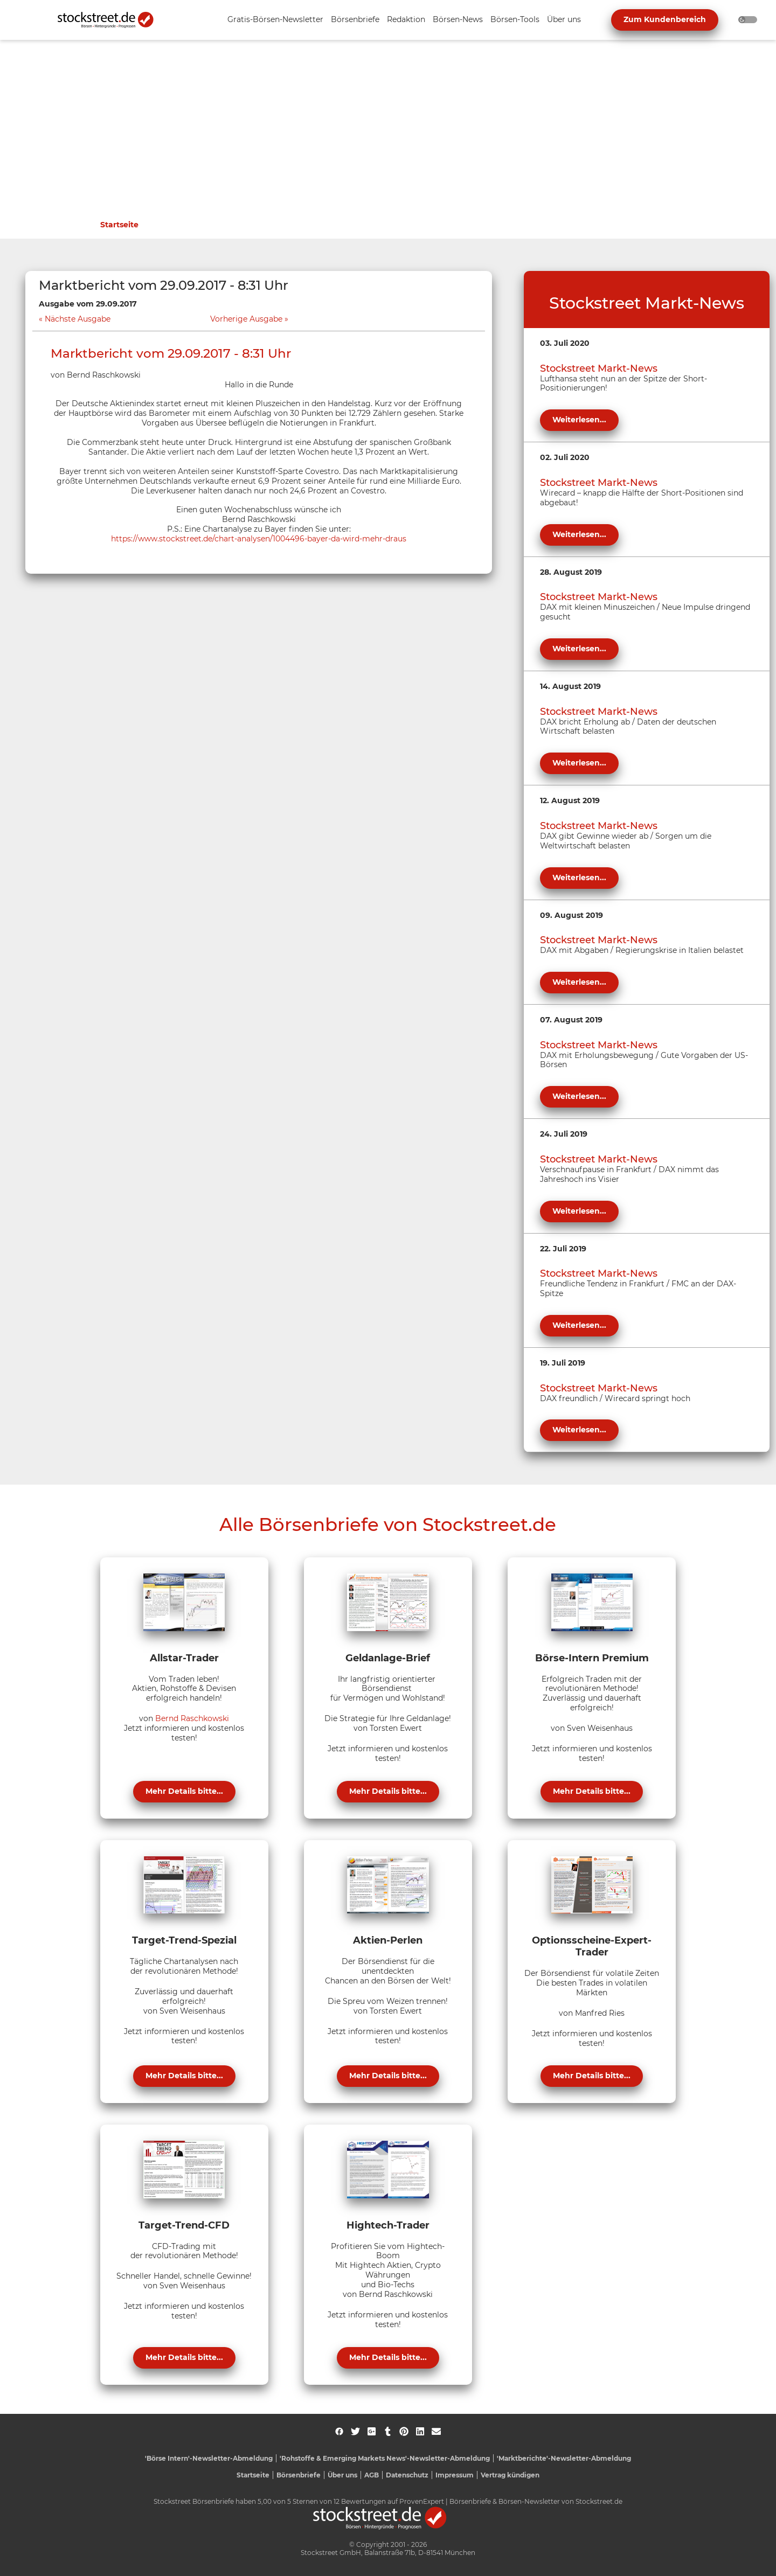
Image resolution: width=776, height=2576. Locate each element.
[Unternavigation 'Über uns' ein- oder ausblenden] (564, 20)
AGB (371, 2475)
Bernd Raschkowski (192, 1718)
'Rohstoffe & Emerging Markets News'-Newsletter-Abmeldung (385, 2458)
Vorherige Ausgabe (246, 319)
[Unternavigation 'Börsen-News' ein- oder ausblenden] (458, 20)
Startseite (119, 224)
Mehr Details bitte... (184, 1791)
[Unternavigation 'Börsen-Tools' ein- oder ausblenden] (514, 20)
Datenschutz (407, 2475)
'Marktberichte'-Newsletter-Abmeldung (564, 2458)
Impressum (454, 2475)
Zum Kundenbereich (664, 19)
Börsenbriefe (298, 2475)
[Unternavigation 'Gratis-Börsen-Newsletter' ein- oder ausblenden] (275, 20)
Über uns (342, 2475)
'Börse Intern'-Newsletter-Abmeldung (209, 2458)
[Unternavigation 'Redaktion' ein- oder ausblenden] (406, 20)
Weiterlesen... (579, 419)
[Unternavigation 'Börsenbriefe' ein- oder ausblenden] (355, 20)
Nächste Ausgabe (77, 319)
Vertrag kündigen (510, 2475)
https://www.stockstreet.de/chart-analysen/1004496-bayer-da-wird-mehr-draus (258, 539)
